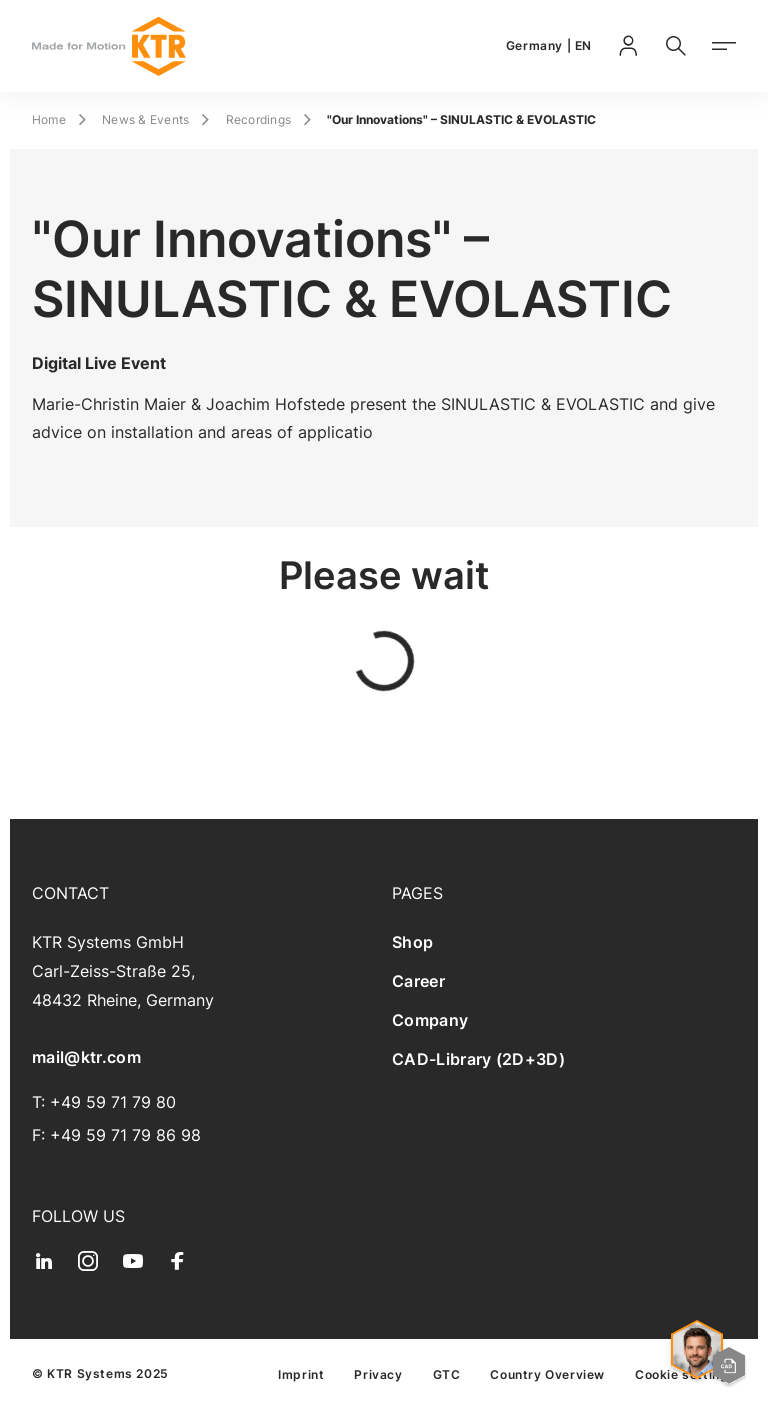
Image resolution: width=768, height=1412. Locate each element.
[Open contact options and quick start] (708, 1355)
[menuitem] (564, 942)
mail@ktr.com (86, 1057)
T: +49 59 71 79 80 (104, 1102)
